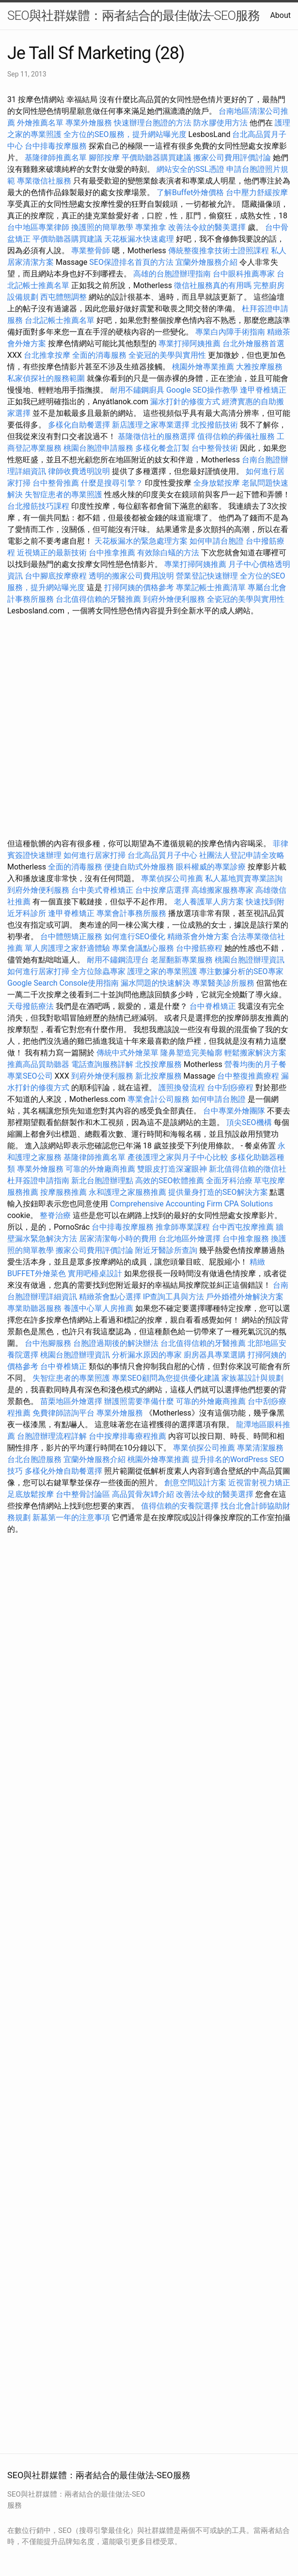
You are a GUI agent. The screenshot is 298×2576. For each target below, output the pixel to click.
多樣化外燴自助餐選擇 (64, 1471)
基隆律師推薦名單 (56, 157)
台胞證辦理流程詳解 (52, 1436)
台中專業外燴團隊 (235, 1110)
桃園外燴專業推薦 (203, 366)
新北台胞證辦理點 (102, 1180)
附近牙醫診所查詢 (166, 1250)
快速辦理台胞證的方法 (152, 122)
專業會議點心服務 (143, 948)
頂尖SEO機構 (249, 1122)
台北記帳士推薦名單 (59, 320)
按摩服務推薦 (64, 1192)
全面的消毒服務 (99, 355)
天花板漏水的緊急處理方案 (141, 541)
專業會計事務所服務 (131, 913)
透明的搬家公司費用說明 (131, 575)
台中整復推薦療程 (248, 1076)
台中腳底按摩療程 (57, 575)
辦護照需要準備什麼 (139, 1401)
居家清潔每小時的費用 (118, 1238)
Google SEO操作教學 (202, 390)
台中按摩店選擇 (163, 890)
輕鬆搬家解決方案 (255, 1052)
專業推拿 (150, 227)
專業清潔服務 (260, 1447)
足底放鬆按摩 (31, 1494)
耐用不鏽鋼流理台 (118, 959)
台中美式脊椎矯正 (103, 890)
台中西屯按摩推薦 (244, 1227)
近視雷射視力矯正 (259, 1482)
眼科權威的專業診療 (211, 866)
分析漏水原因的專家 (147, 1354)
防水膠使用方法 (220, 122)
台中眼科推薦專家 (244, 273)
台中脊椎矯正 (213, 1006)
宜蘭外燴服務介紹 (206, 262)
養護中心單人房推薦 (98, 1308)
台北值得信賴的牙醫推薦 (98, 599)
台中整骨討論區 (84, 1494)
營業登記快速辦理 (207, 575)
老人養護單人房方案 (209, 901)
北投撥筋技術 (214, 424)
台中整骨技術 (214, 448)
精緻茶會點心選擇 (110, 1296)
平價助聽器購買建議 (156, 157)
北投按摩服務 (158, 1064)
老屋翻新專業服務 (182, 959)
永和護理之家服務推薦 (127, 1192)
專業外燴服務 (88, 122)
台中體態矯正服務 (72, 936)
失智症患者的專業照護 (63, 494)
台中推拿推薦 (113, 552)
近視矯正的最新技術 (52, 552)
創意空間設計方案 (195, 1482)
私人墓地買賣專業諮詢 (243, 878)
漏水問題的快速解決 (155, 983)
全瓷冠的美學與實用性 (167, 355)
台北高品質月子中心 (162, 855)
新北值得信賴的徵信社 (247, 1169)
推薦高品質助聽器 (38, 1064)
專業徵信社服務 (44, 180)
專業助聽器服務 (34, 1308)
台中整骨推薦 (56, 483)
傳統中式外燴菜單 (127, 1052)
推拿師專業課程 (184, 1227)
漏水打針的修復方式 (185, 401)
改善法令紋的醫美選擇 (207, 227)
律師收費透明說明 (79, 471)
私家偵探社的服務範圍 (46, 378)
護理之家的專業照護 (162, 971)
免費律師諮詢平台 (63, 1413)
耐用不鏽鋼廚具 (137, 390)
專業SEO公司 (30, 1076)
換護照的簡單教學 (102, 227)
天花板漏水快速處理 (139, 239)
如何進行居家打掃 (94, 855)
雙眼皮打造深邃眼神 (172, 1169)
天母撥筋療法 (30, 1006)
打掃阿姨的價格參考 (139, 587)
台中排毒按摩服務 (57, 146)
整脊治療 (55, 1215)
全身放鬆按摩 (217, 483)
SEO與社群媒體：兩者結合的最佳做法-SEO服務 (133, 15)
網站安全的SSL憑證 (190, 169)
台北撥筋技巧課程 (39, 506)
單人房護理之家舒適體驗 (67, 948)
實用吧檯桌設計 (95, 1273)
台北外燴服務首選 (253, 343)
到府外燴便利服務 (174, 599)
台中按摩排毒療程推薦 (128, 1436)
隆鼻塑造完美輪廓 (191, 1052)
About (280, 15)
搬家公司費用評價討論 (232, 157)
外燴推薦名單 (40, 122)
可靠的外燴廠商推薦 (100, 1169)
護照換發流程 (181, 1087)
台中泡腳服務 (49, 1343)
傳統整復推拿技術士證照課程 (219, 250)
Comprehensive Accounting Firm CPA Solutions (191, 1203)
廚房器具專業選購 (215, 1354)
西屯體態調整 (64, 297)
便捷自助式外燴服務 (140, 866)
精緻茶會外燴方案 (198, 936)
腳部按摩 (105, 157)
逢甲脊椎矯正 (263, 390)
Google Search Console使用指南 (63, 983)
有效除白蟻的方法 (168, 552)
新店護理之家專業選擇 (150, 424)
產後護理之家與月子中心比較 (177, 1157)
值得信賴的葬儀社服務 (236, 436)
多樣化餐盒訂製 (162, 448)
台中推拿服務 (245, 1238)
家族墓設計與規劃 (252, 1378)
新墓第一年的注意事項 (71, 1517)
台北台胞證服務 (34, 1459)
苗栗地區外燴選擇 (71, 1401)
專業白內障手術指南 (230, 331)
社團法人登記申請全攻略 (241, 855)
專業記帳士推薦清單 (211, 587)
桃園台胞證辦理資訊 (249, 959)
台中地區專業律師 (38, 227)
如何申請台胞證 (216, 541)
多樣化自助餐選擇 (79, 424)
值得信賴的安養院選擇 (180, 1505)
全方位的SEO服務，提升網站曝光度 (125, 134)
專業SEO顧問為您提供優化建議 (166, 1378)
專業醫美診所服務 (223, 983)
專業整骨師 (90, 250)
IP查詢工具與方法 (173, 1296)
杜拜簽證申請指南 (38, 1180)
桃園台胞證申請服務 (98, 448)
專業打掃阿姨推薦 (189, 343)
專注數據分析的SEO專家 (241, 971)
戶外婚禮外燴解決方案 (244, 1296)
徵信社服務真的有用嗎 (212, 285)
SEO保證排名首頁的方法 (131, 262)
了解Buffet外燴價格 (190, 192)
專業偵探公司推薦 (172, 878)
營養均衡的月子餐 (255, 1064)
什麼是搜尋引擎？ (112, 483)
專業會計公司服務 (158, 1099)
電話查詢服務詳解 (102, 1064)
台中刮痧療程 (231, 1087)
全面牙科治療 (229, 1180)
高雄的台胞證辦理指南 (172, 273)
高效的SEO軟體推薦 (169, 1180)
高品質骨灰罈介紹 (143, 1494)
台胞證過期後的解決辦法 (115, 1343)
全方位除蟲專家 (98, 971)
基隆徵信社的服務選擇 (156, 436)
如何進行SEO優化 (134, 936)
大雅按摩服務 (259, 366)
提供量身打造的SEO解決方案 (218, 1192)
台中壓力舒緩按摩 (257, 192)
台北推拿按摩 (47, 355)
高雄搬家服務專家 (222, 890)
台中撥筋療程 (200, 948)
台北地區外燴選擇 (189, 1238)
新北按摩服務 (159, 1076)
